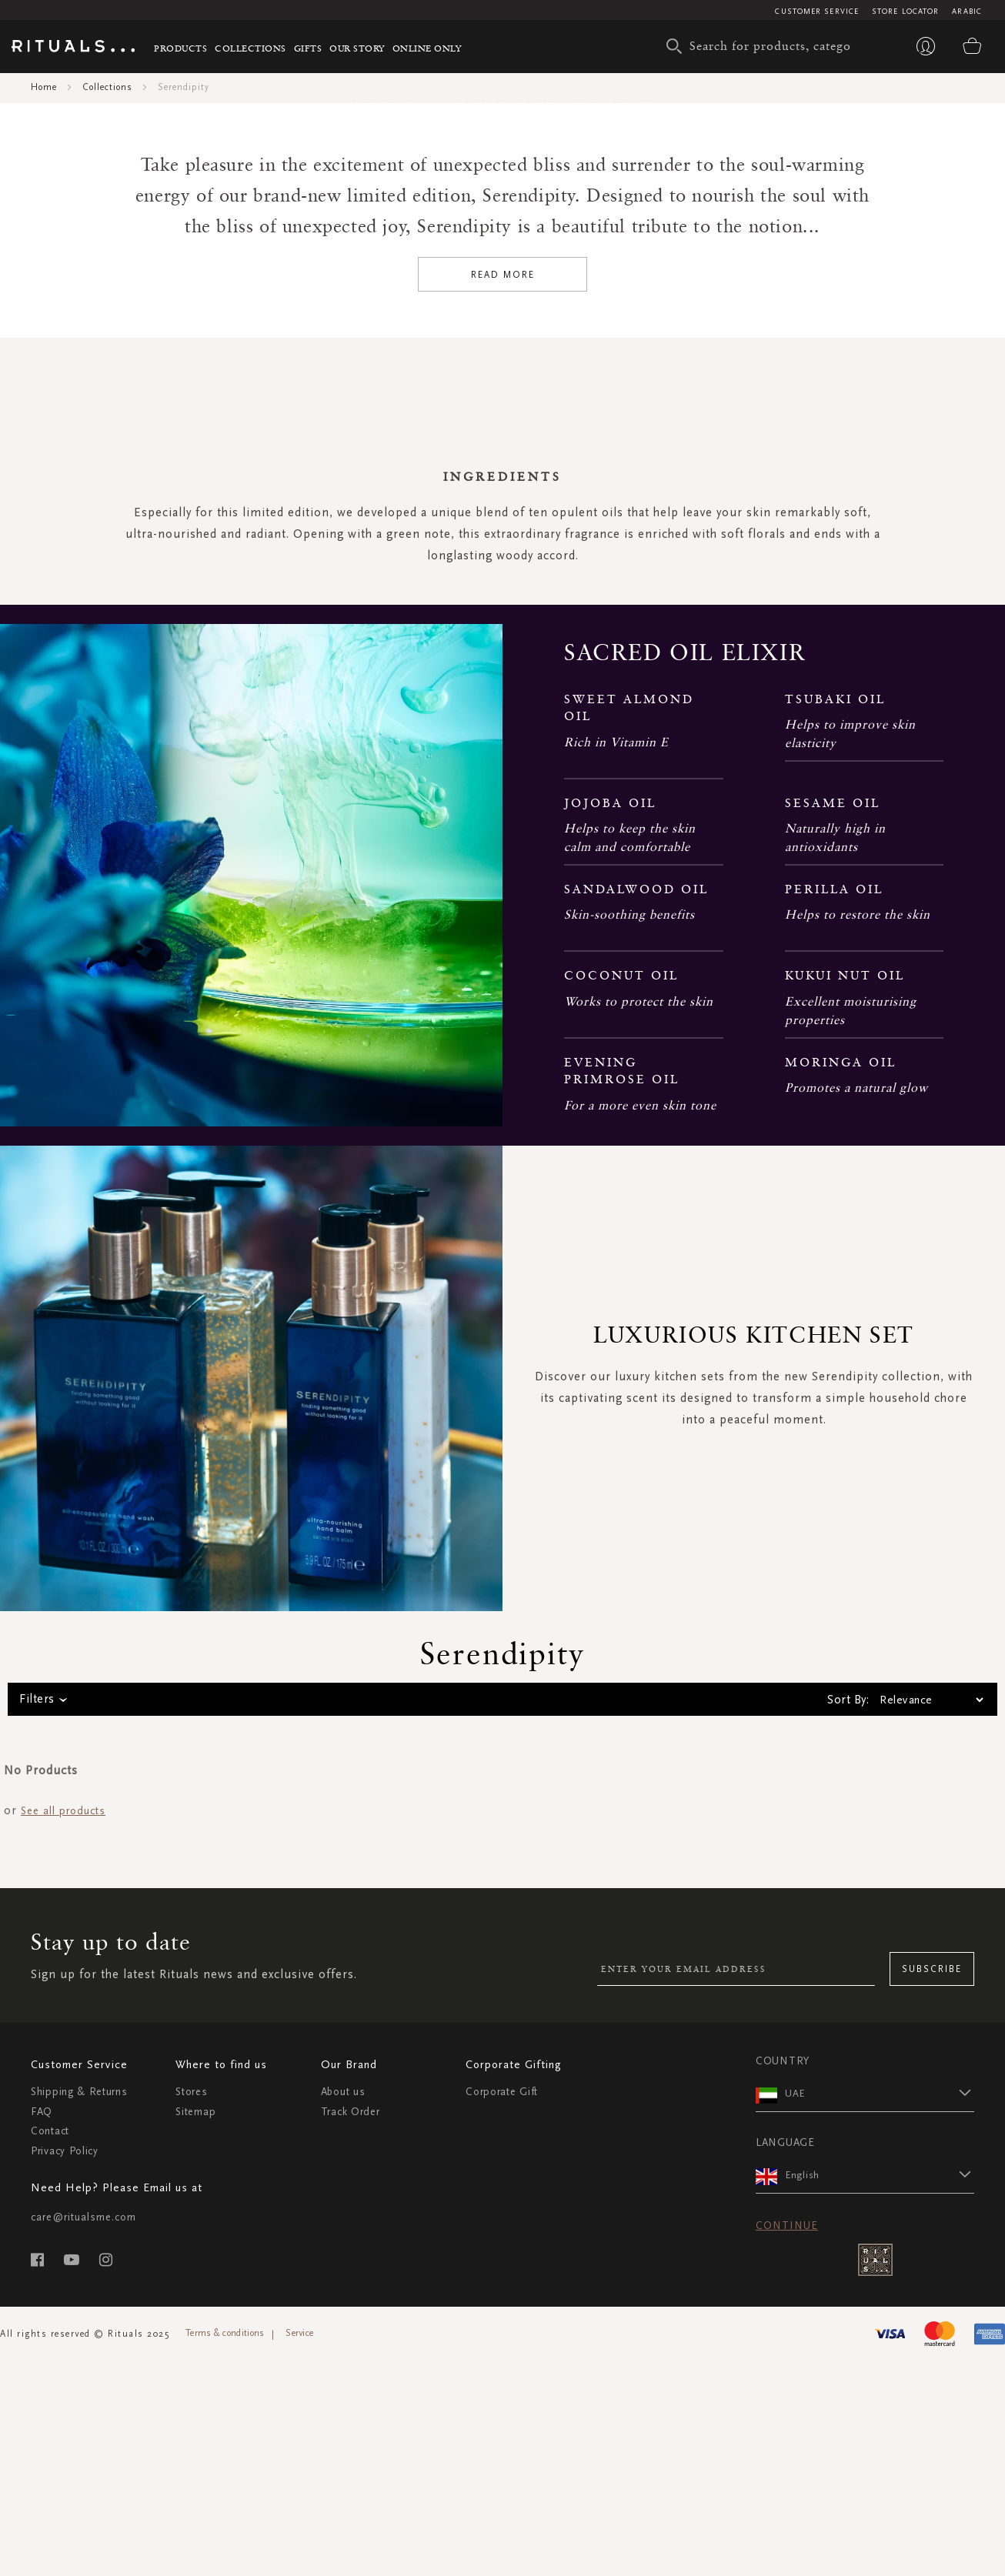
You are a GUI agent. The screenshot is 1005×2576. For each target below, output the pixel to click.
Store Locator (905, 11)
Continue (787, 2559)
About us (343, 2426)
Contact (50, 2465)
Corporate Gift (502, 2426)
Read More (503, 608)
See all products (63, 2144)
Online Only (427, 48)
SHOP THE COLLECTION (503, 312)
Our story (357, 48)
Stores (191, 2426)
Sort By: (848, 2034)
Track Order (350, 2445)
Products (180, 48)
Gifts (308, 48)
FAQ (41, 2445)
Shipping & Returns (79, 2426)
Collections (250, 48)
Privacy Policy (64, 2484)
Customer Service (817, 11)
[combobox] (762, 46)
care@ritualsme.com (83, 2551)
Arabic (967, 11)
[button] (879, 2426)
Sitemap (195, 2445)
